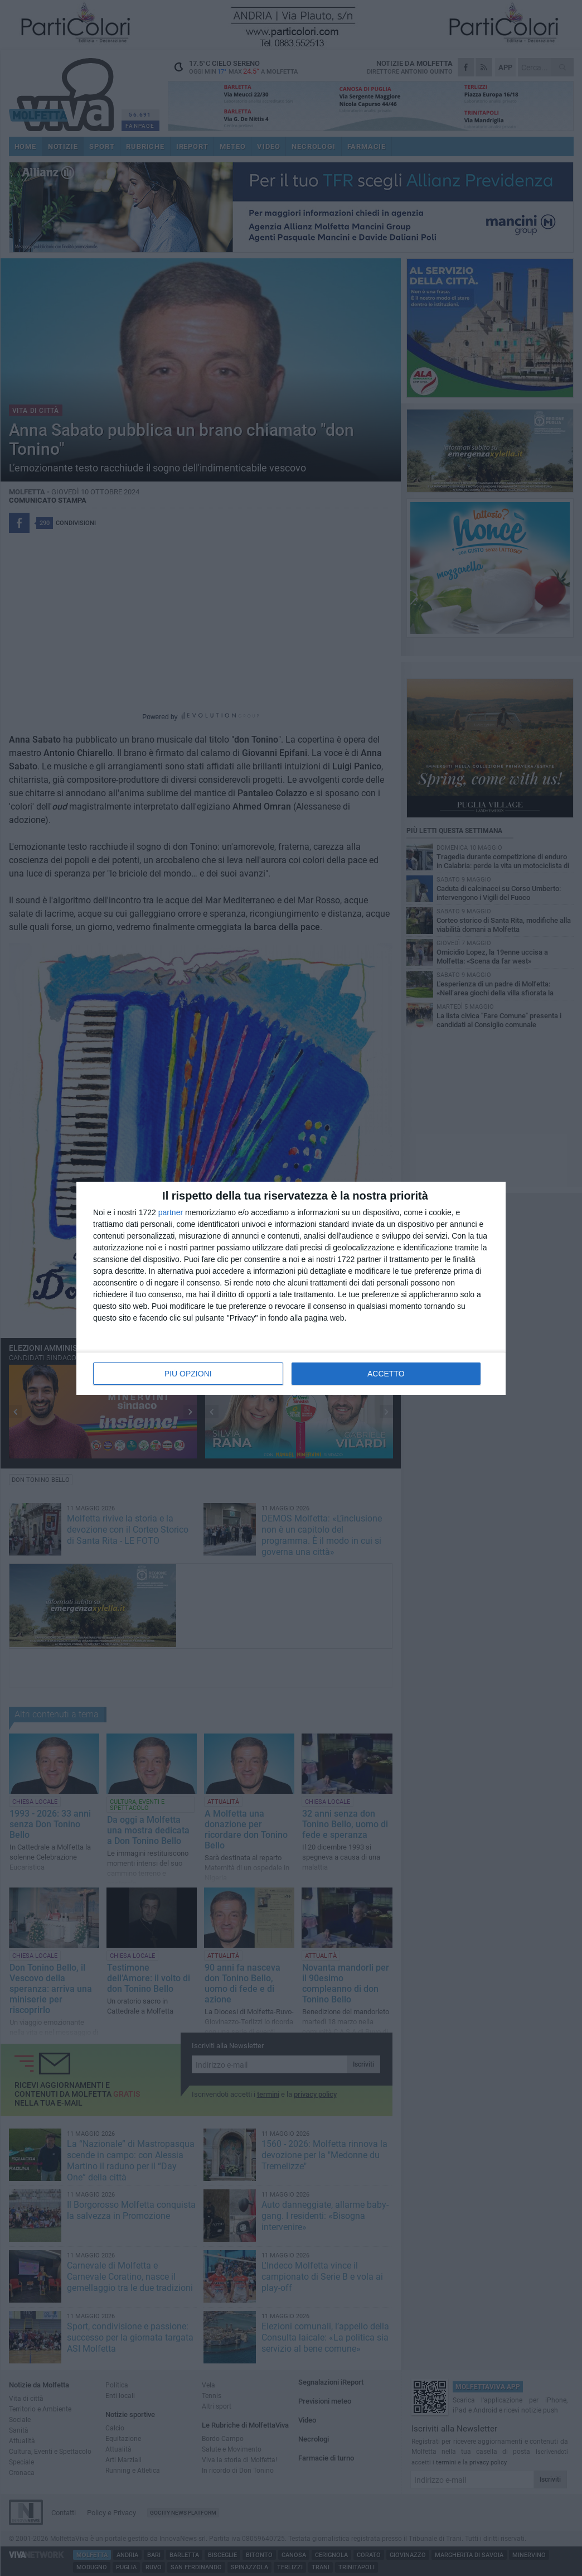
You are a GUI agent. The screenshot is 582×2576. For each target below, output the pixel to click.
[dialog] (291, 1288)
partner (170, 1212)
